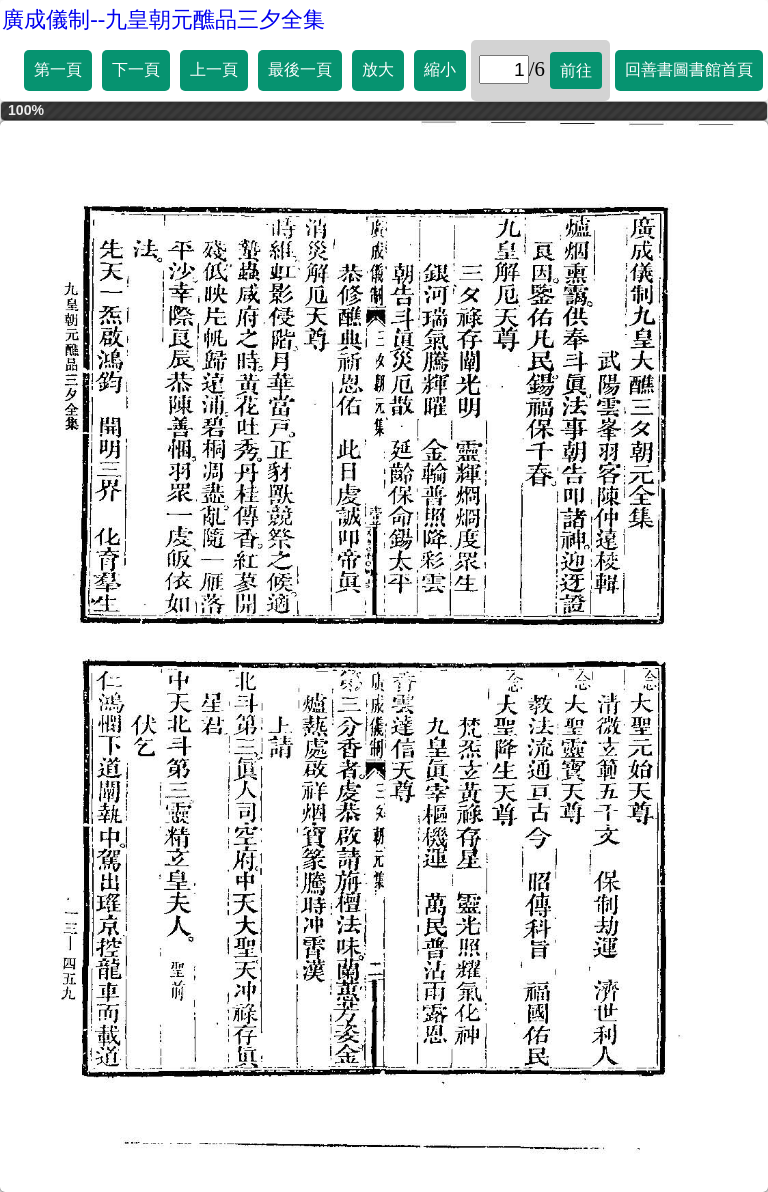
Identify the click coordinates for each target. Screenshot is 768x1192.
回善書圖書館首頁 (689, 69)
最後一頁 (300, 69)
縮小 (440, 69)
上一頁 (214, 69)
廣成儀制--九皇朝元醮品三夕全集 (163, 19)
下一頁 (136, 69)
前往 (576, 70)
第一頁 (58, 69)
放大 (378, 69)
